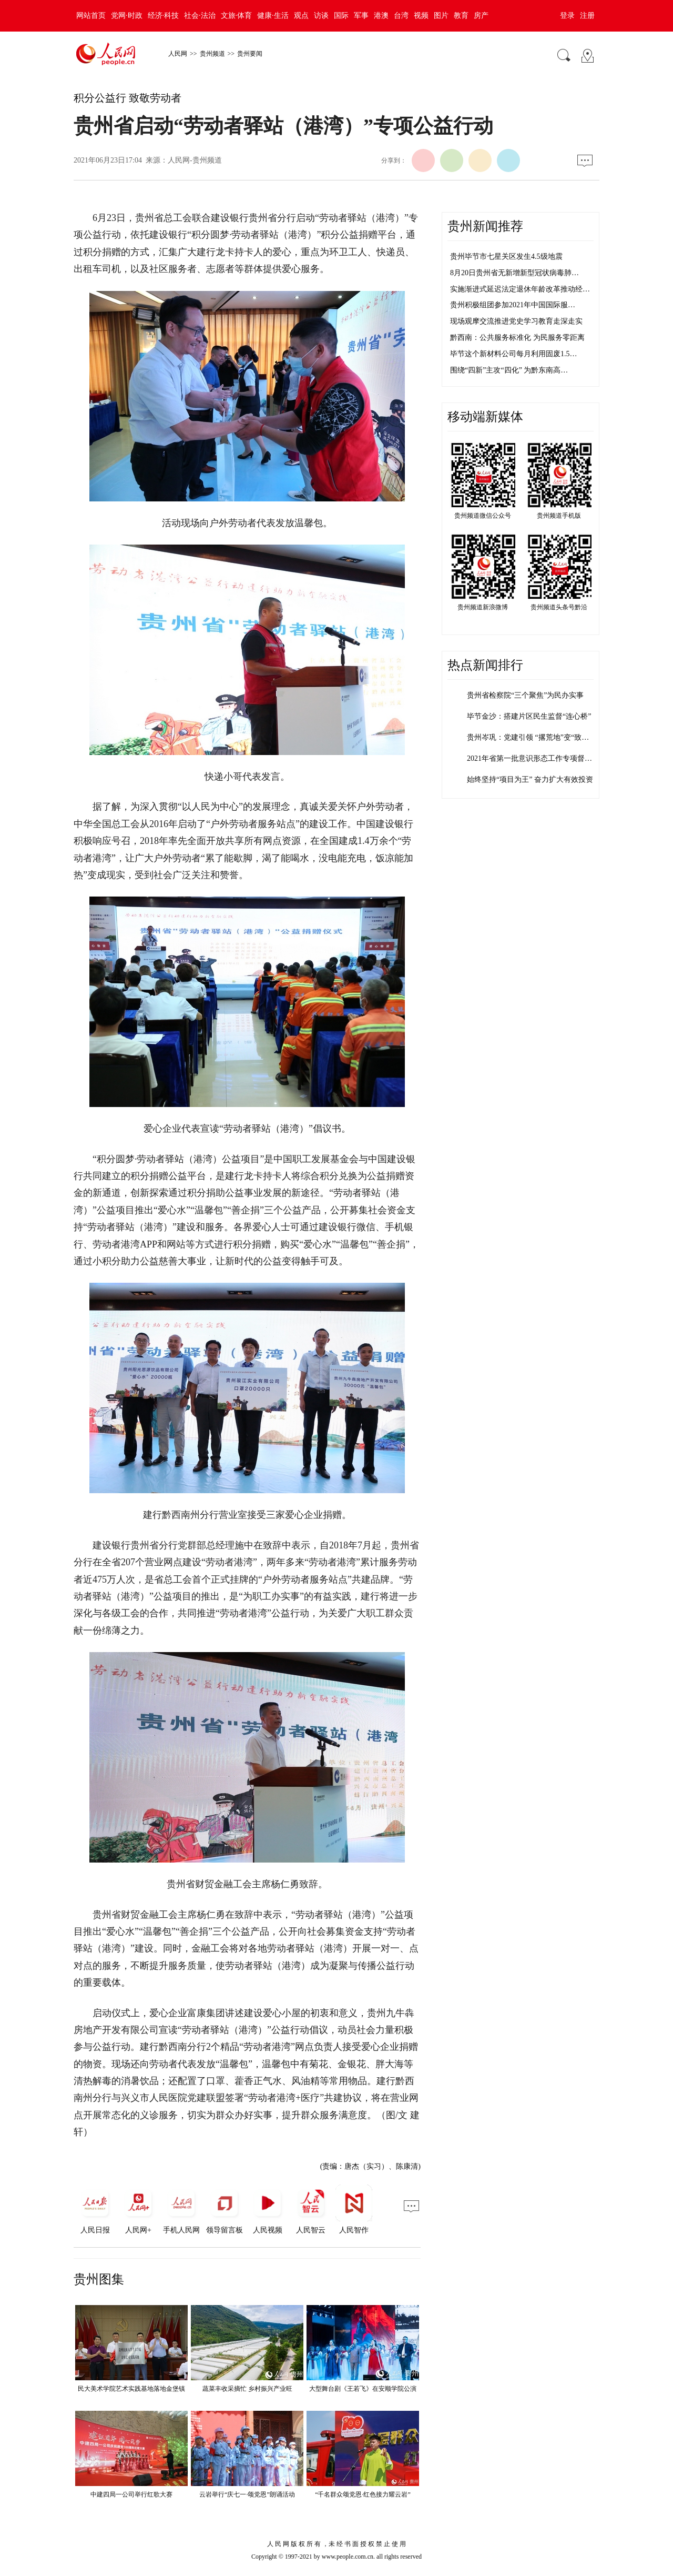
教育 (461, 15)
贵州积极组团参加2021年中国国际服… (512, 305)
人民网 (177, 53)
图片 (441, 15)
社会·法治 (200, 15)
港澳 (381, 15)
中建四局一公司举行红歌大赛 (131, 2494)
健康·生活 (273, 15)
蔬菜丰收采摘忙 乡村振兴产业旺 (247, 2388)
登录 (567, 15)
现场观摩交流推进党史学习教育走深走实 (516, 321)
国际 (341, 15)
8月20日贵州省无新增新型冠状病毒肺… (514, 273)
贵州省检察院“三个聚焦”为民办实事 (525, 695)
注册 (587, 15)
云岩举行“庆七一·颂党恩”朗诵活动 (247, 2494)
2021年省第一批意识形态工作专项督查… (533, 758)
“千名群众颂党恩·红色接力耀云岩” (363, 2494)
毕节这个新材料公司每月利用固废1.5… (513, 354)
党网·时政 (126, 15)
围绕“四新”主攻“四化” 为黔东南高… (509, 370)
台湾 (401, 15)
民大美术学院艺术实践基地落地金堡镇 (131, 2388)
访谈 (321, 15)
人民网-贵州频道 (195, 160)
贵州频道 (212, 53)
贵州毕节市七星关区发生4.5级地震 (506, 256)
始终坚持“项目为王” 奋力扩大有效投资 (530, 779)
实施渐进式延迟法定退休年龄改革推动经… (520, 289)
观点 (301, 15)
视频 (421, 15)
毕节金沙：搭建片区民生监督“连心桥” (529, 716)
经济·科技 (163, 15)
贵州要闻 (249, 53)
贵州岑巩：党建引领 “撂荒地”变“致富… (531, 737)
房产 (481, 15)
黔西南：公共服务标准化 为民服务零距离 (517, 337)
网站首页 (91, 15)
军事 (361, 15)
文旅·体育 (236, 15)
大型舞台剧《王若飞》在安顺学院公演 (362, 2388)
